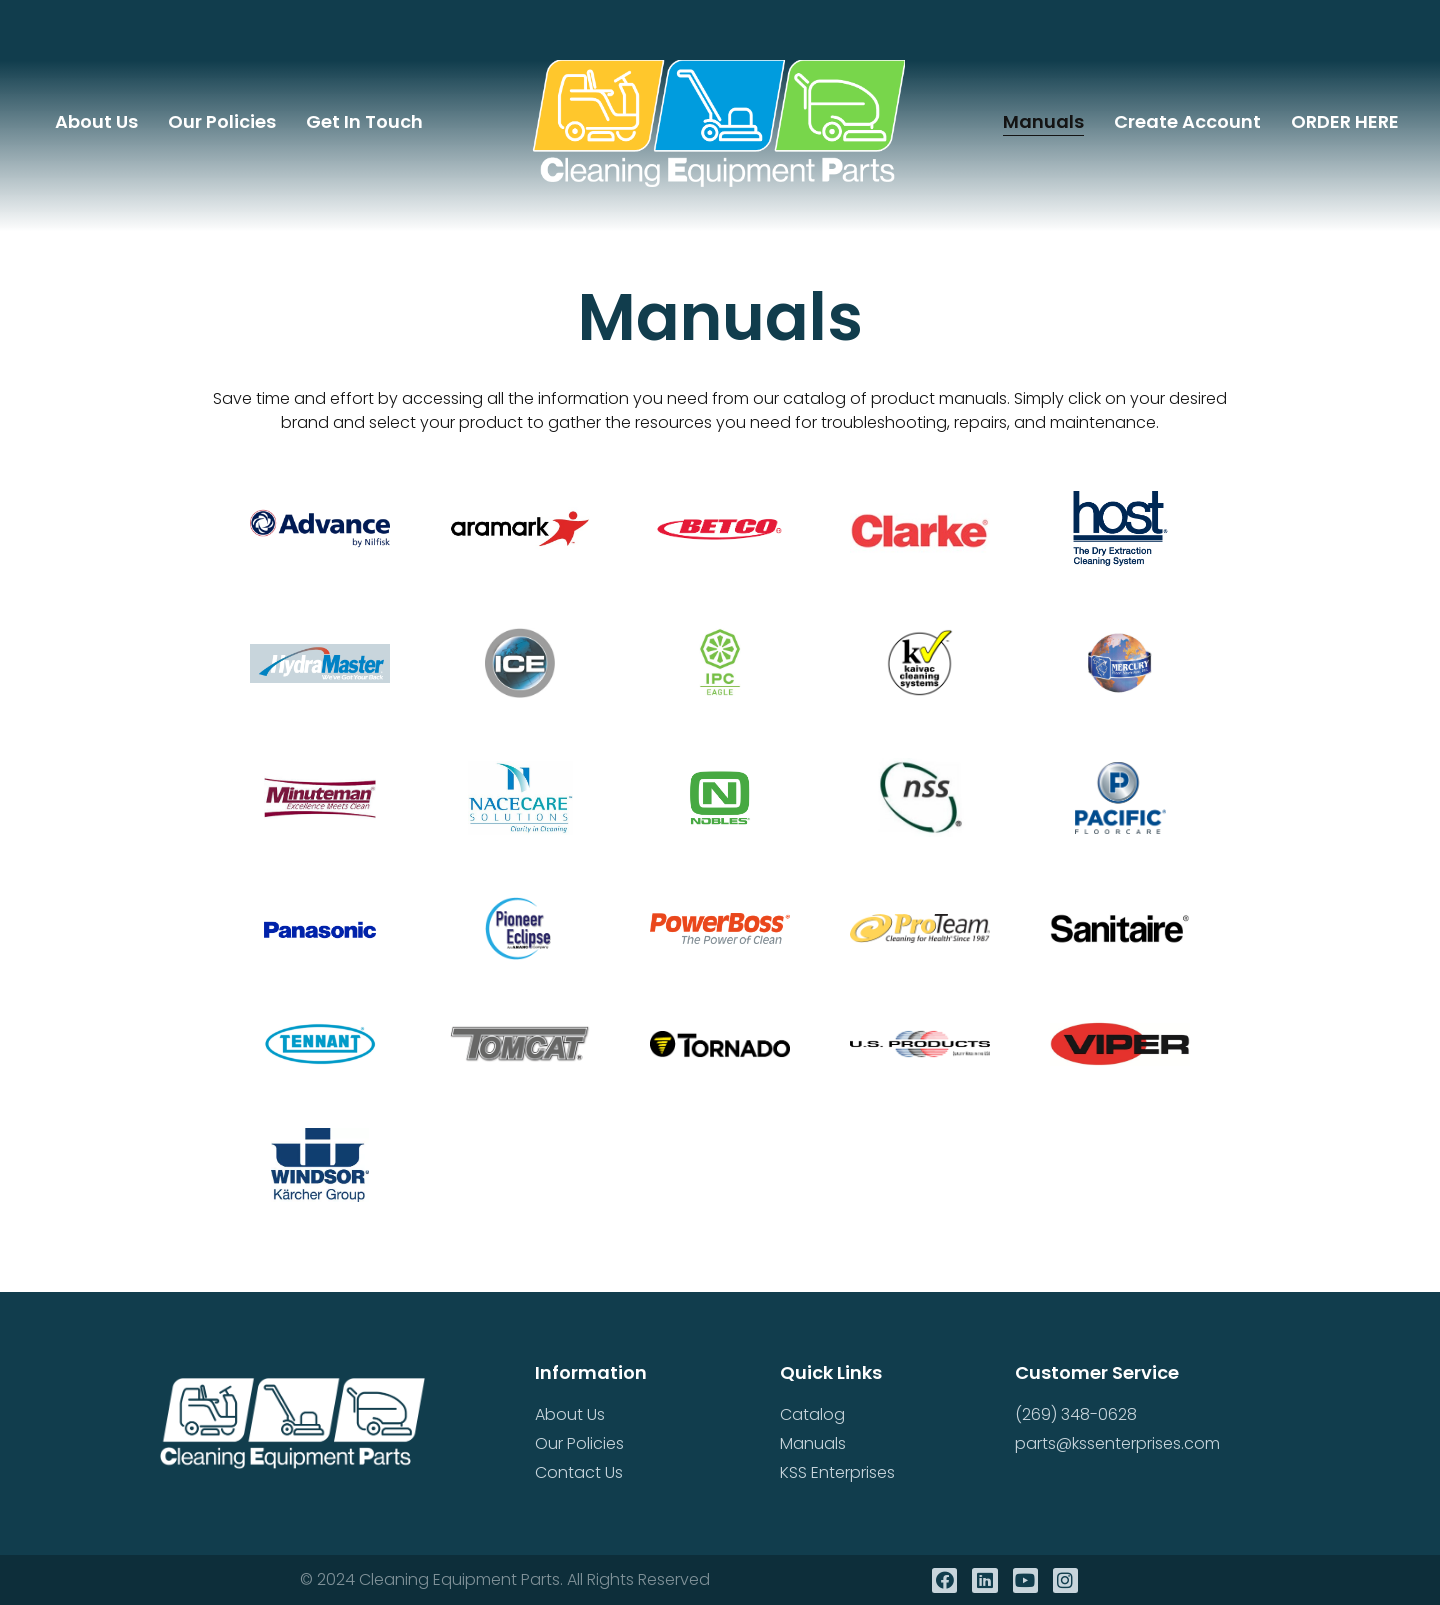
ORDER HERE (1345, 121)
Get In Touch (364, 121)
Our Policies (222, 121)
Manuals (1043, 121)
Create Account (1187, 121)
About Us (96, 121)
